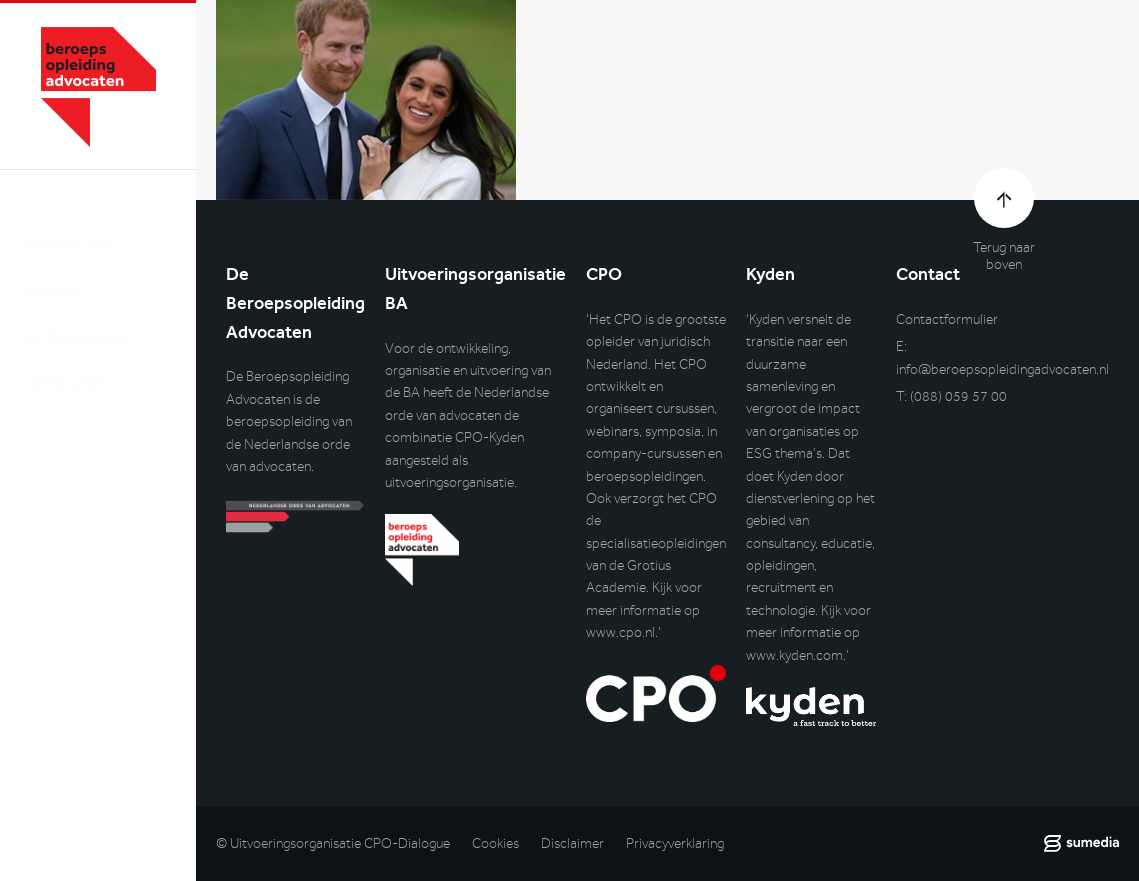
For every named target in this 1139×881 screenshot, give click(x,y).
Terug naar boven (1004, 256)
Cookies (495, 843)
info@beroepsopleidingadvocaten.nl (1002, 369)
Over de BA (65, 223)
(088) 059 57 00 (958, 396)
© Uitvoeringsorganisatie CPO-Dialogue (333, 843)
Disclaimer (572, 843)
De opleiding (74, 317)
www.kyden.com (794, 655)
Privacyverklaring (675, 843)
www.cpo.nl (620, 632)
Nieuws (50, 270)
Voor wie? (62, 364)
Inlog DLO (109, 526)
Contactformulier (947, 319)
